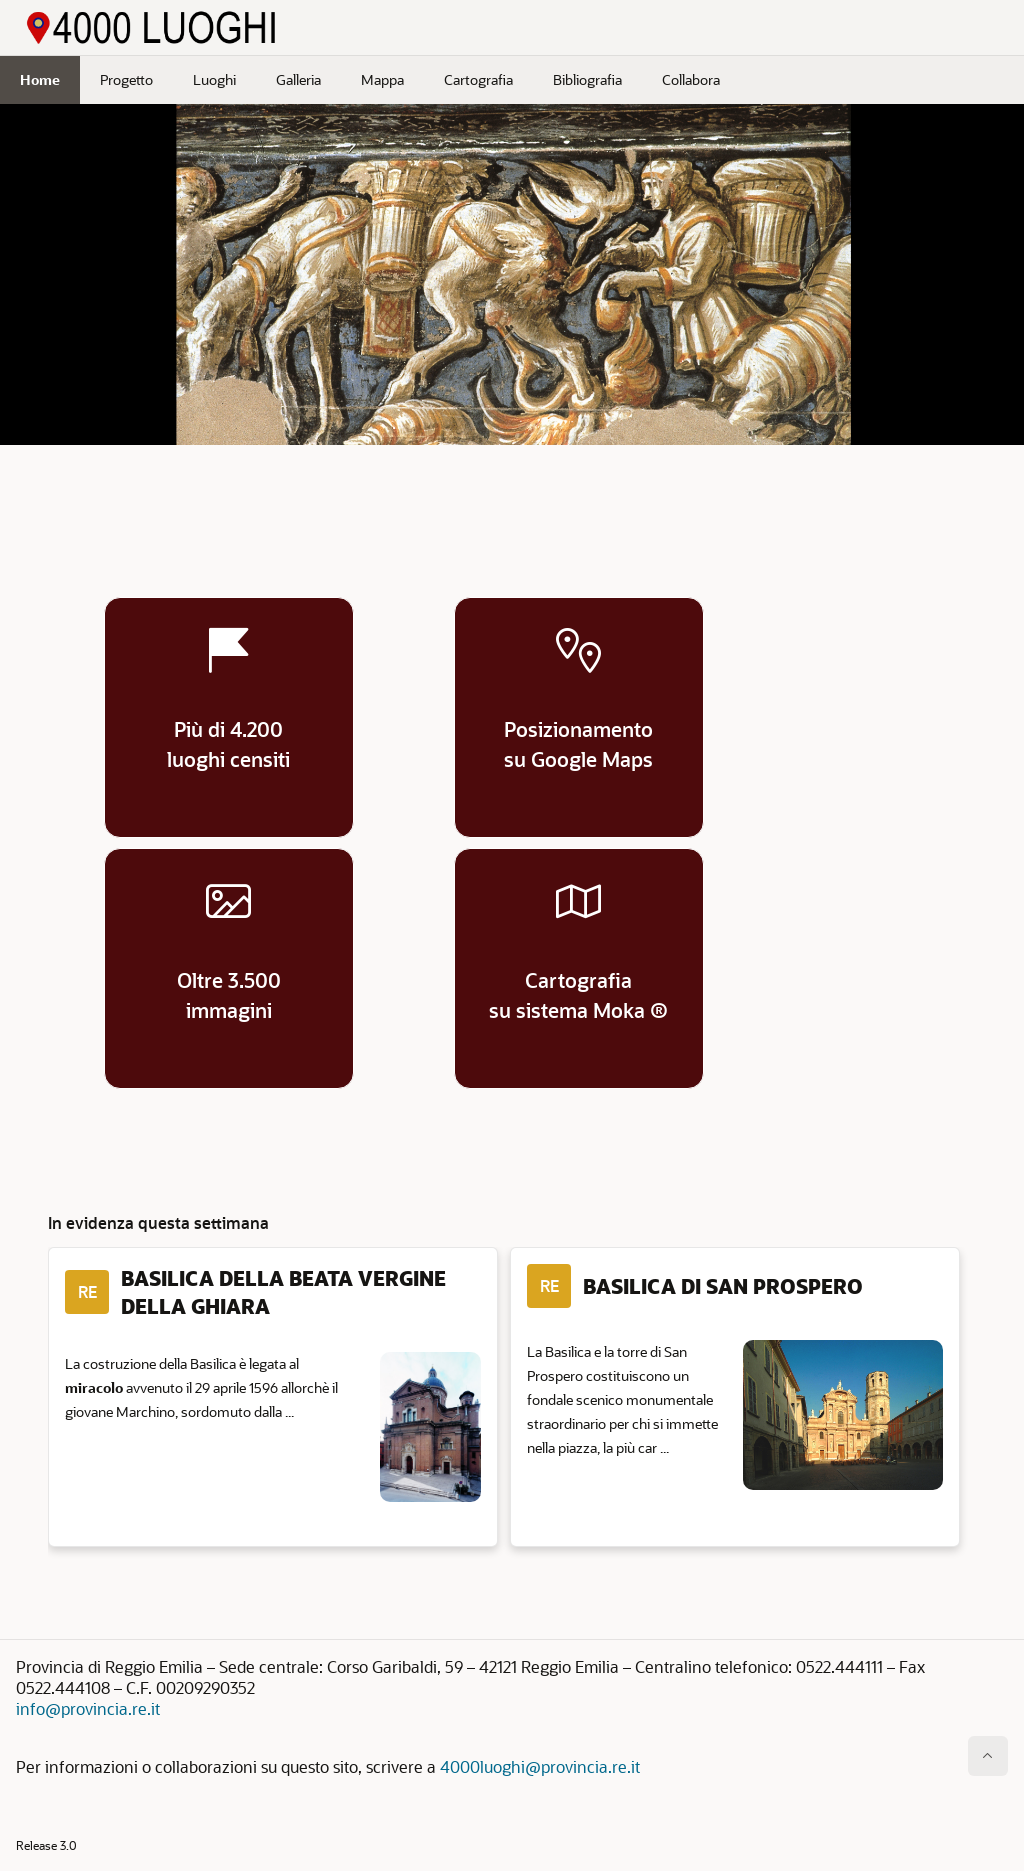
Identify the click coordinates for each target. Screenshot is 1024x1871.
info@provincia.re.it (88, 1708)
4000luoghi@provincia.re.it (540, 1766)
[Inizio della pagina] (988, 1756)
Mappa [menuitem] (382, 79)
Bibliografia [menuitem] (587, 79)
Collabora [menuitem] (691, 79)
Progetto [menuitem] (126, 79)
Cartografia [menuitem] (478, 79)
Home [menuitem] (40, 79)
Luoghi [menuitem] (214, 79)
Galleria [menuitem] (298, 79)
